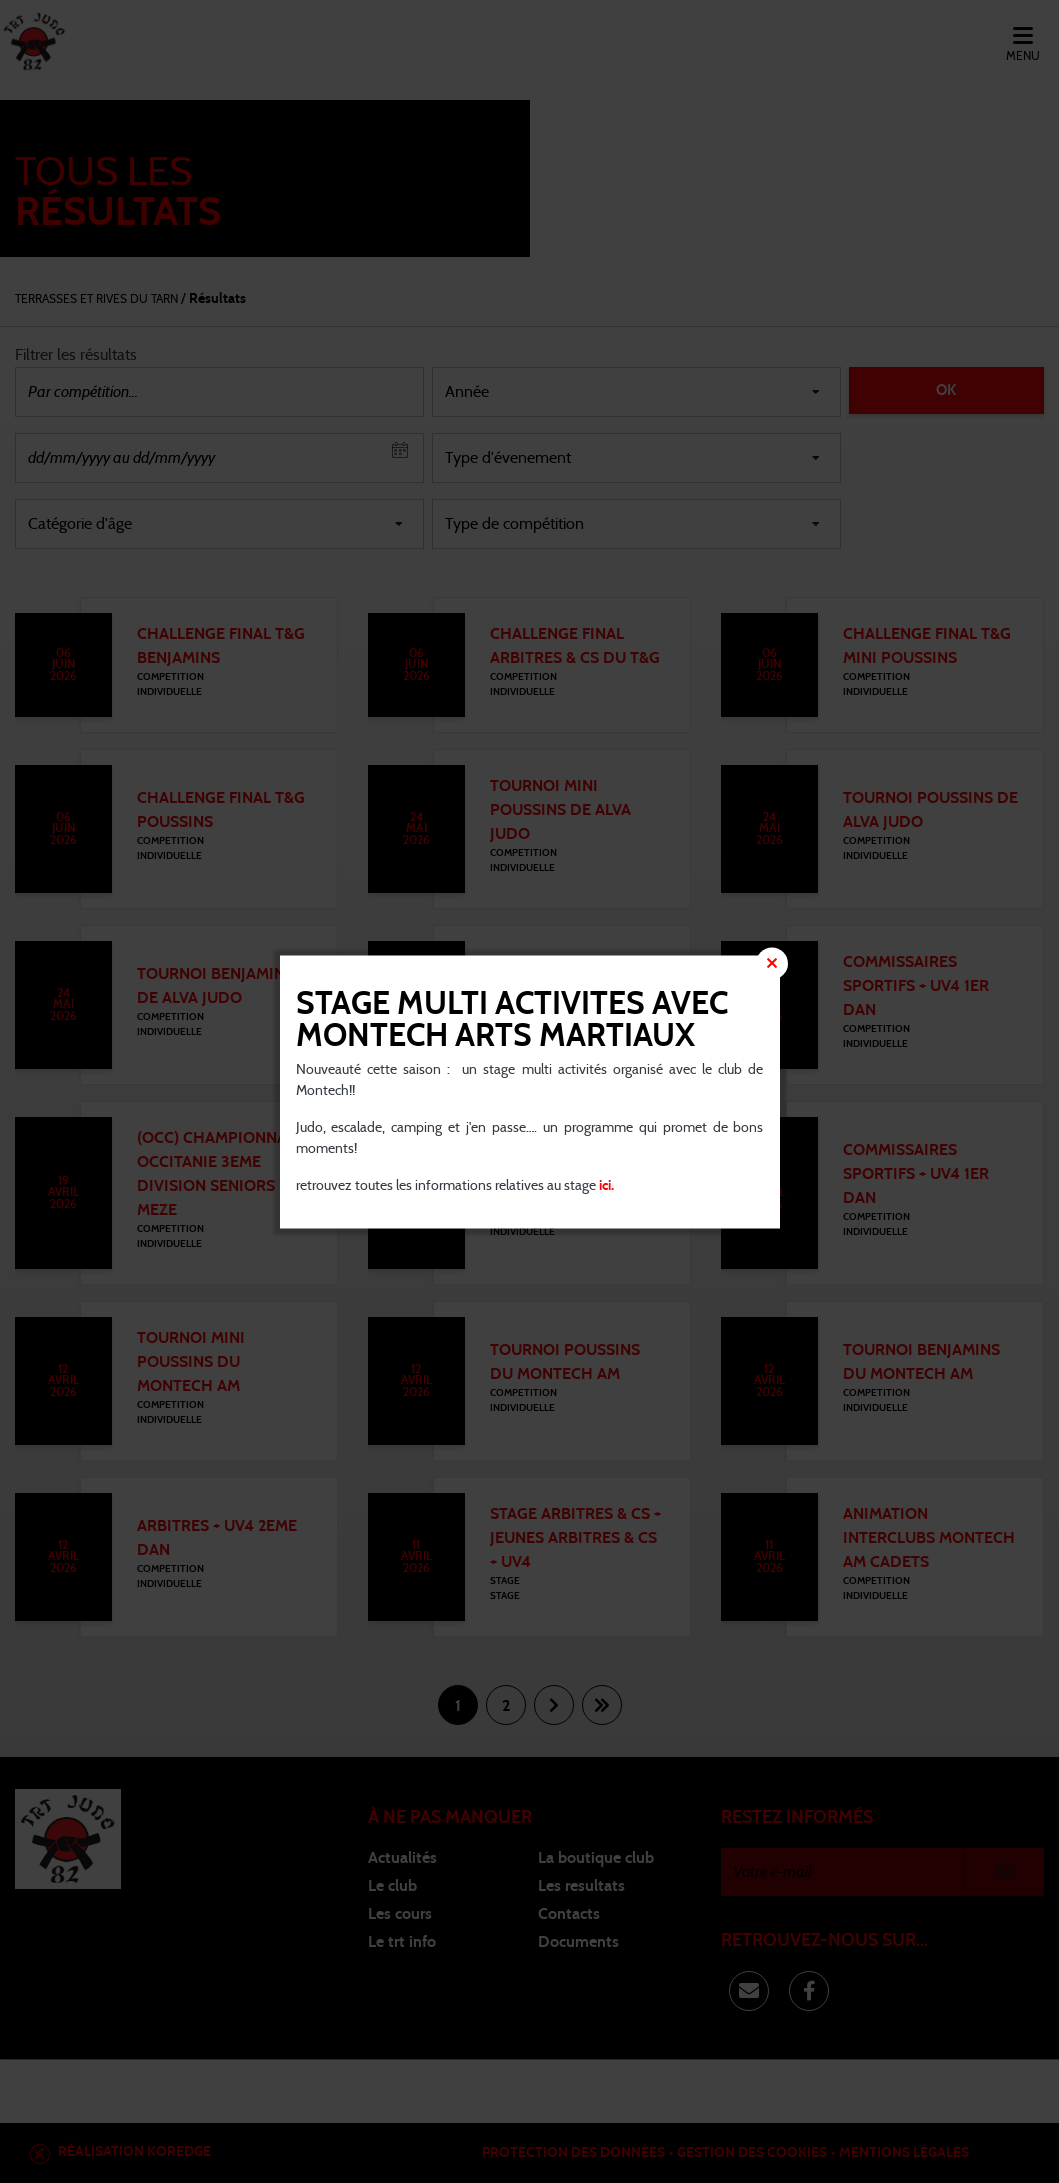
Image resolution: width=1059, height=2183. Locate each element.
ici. (605, 1185)
